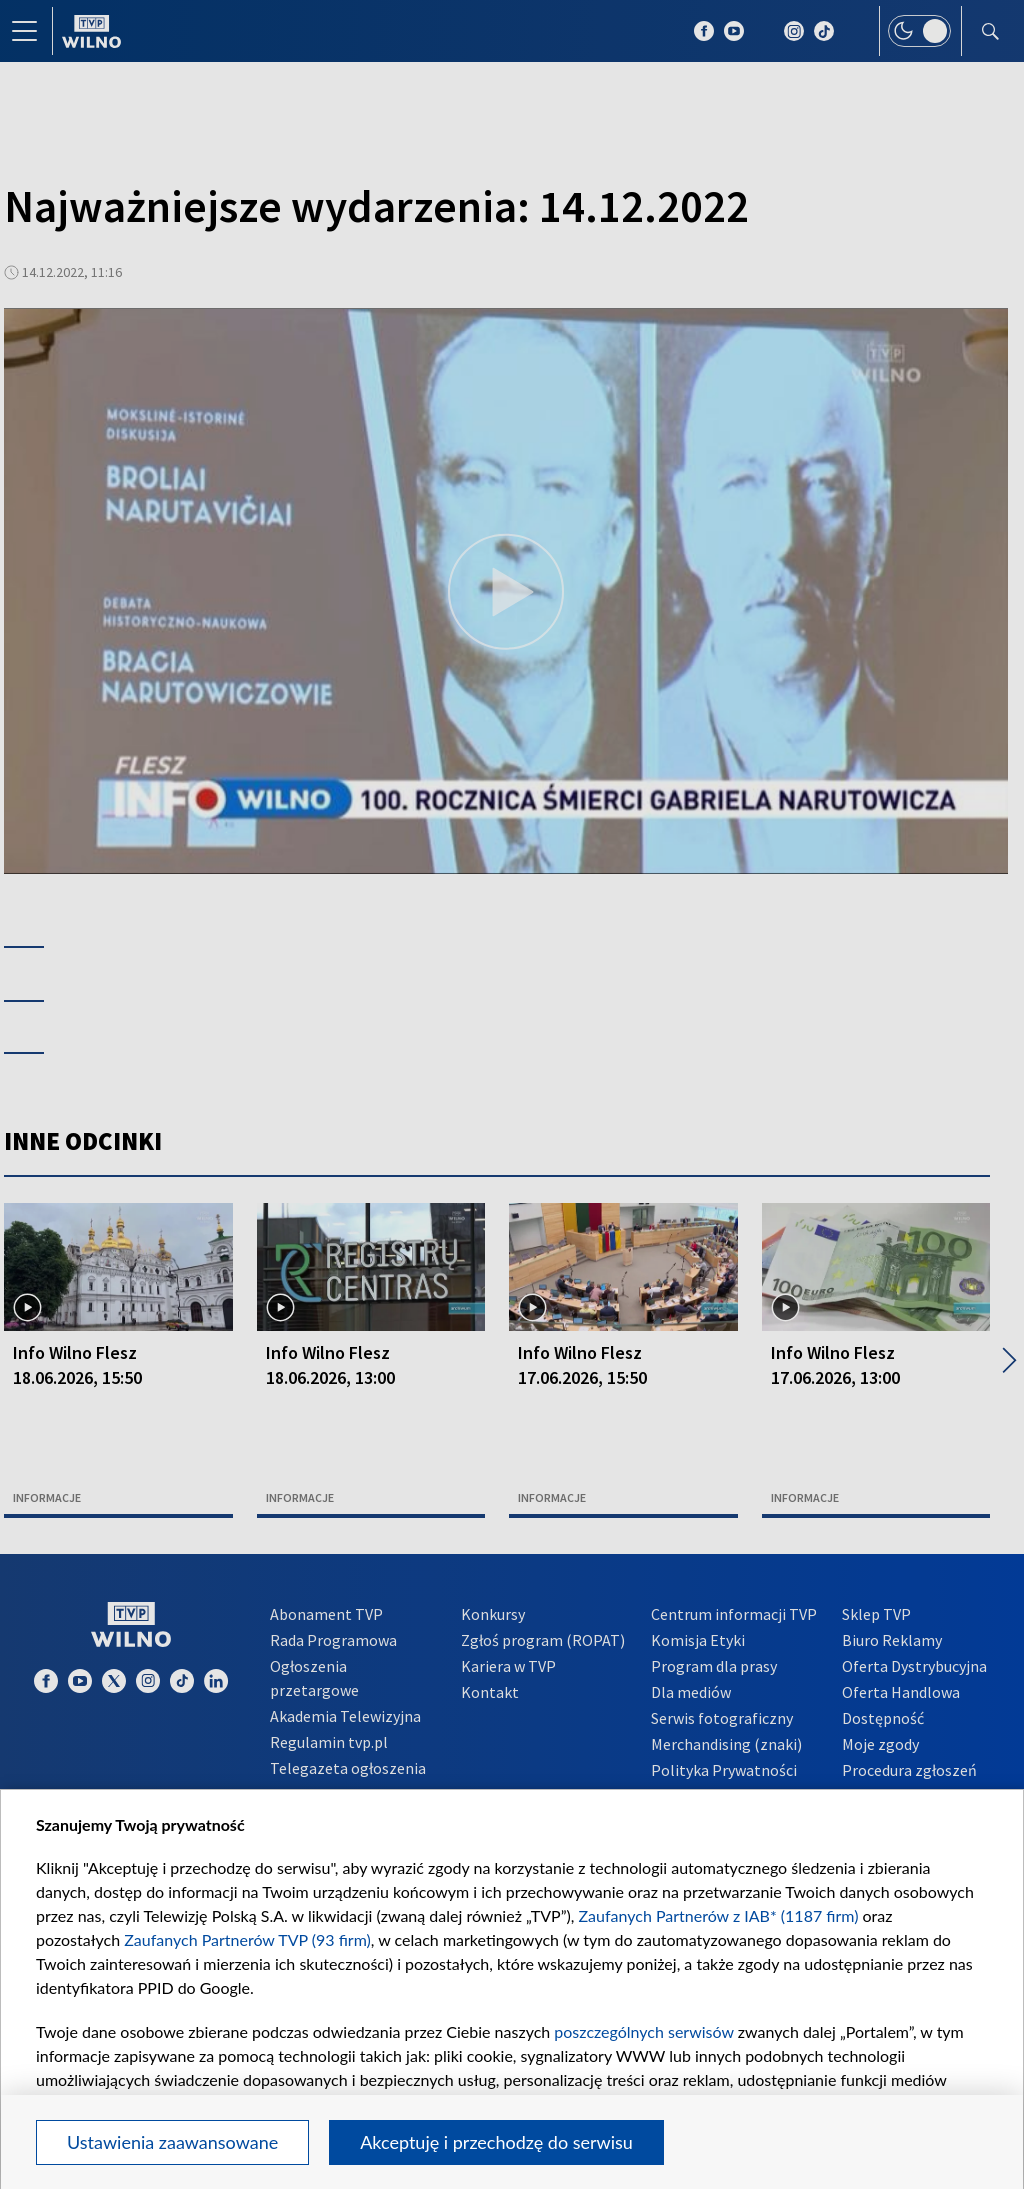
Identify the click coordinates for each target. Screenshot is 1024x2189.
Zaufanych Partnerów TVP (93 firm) (247, 1939)
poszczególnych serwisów (643, 2031)
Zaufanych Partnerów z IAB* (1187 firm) (719, 1915)
